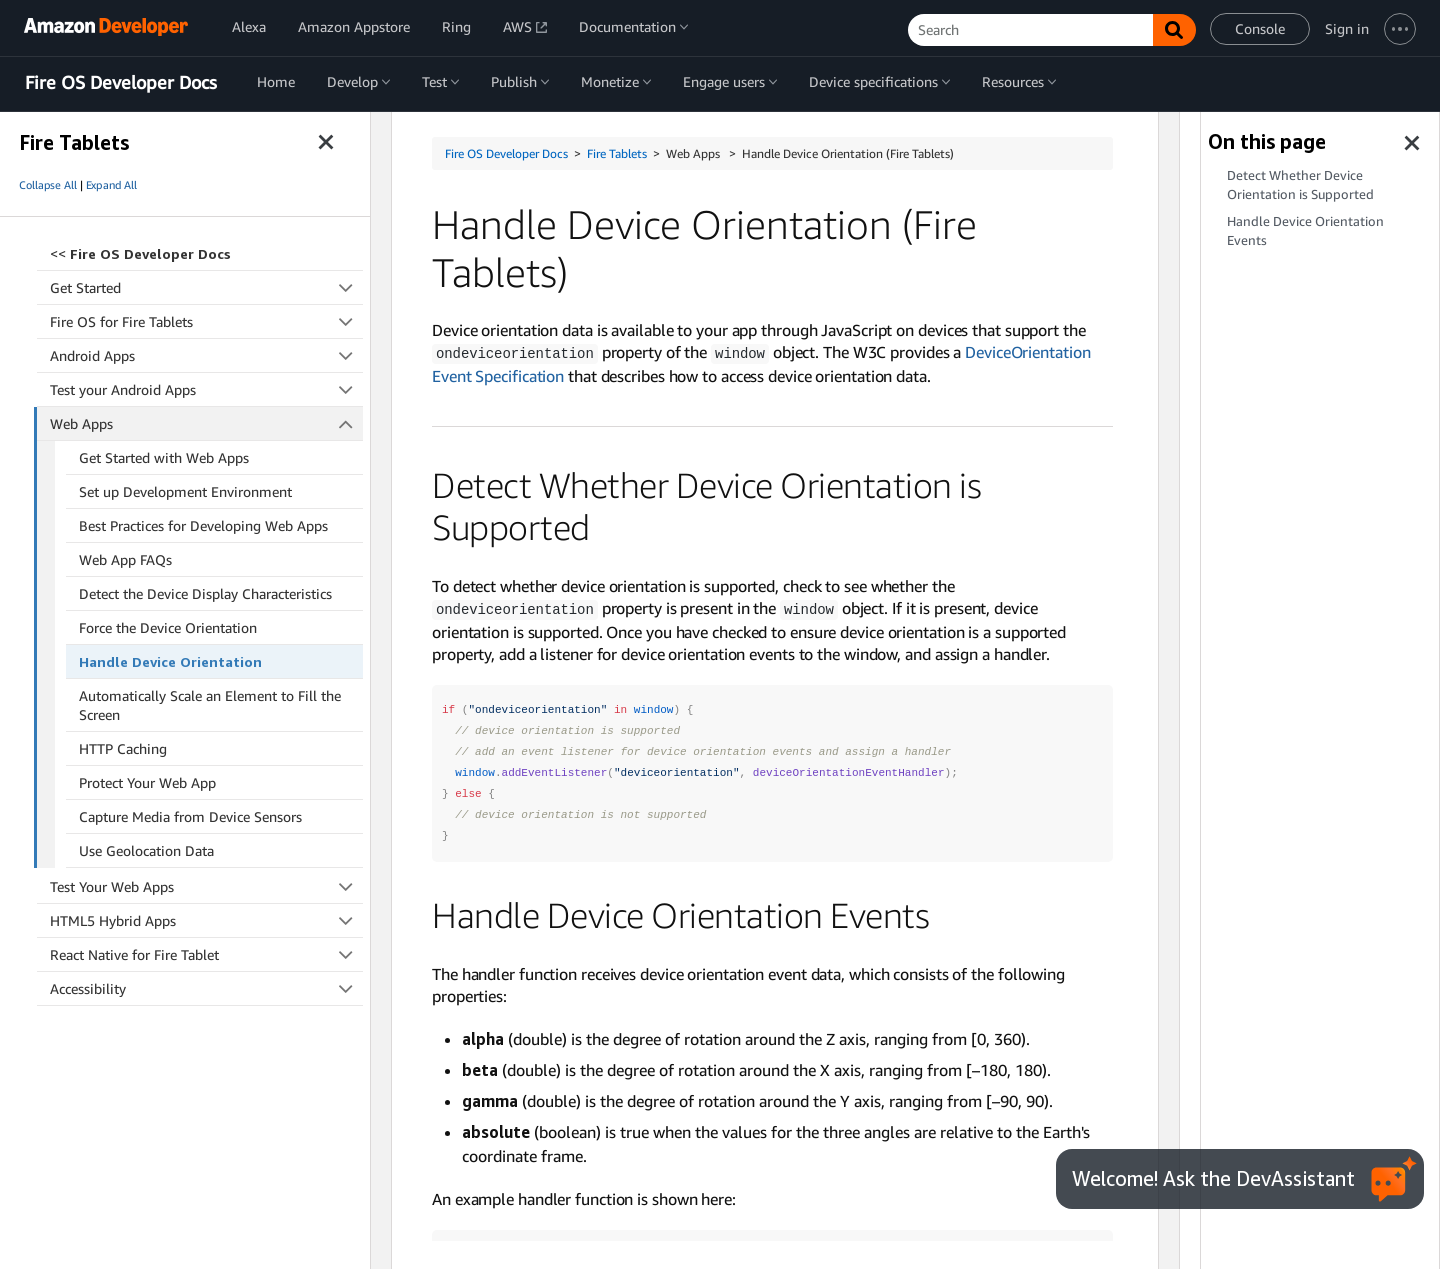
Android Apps (206, 355)
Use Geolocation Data (146, 850)
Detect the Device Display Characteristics (205, 593)
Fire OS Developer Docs (121, 83)
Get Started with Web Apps (164, 457)
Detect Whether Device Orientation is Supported (1300, 185)
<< (140, 253)
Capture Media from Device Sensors (190, 816)
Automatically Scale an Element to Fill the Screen (210, 705)
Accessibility (206, 988)
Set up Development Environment (185, 491)
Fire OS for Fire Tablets (206, 321)
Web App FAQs (125, 559)
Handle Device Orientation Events (1305, 231)
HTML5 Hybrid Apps (206, 920)
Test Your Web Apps (206, 886)
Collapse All (48, 185)
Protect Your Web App (147, 782)
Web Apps (207, 423)
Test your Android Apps (206, 389)
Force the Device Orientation (168, 627)
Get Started (206, 287)
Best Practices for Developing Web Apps (203, 525)
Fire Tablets (617, 153)
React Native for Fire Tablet (206, 954)
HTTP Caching (123, 748)
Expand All (111, 185)
